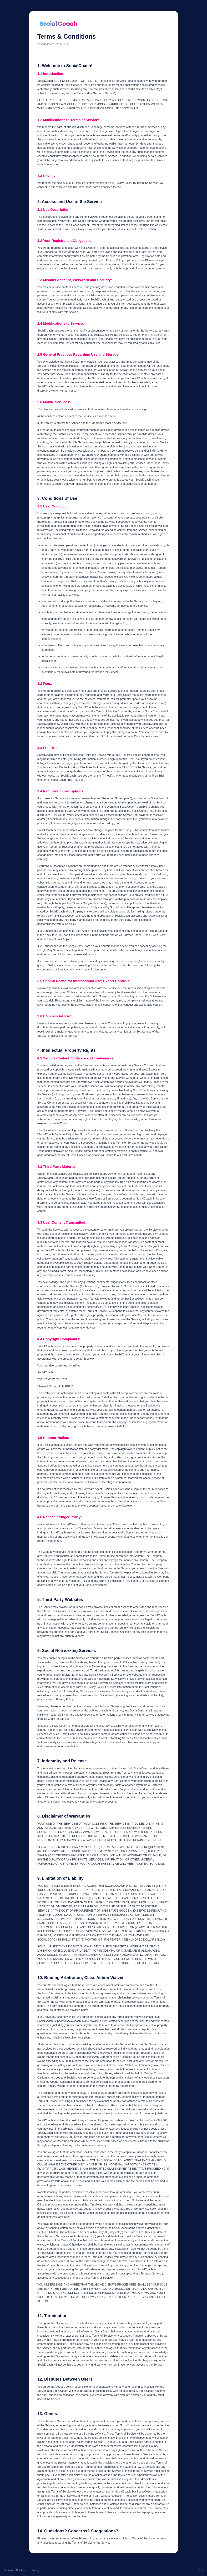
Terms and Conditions (15, 2570)
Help (200, 2570)
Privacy (35, 2570)
